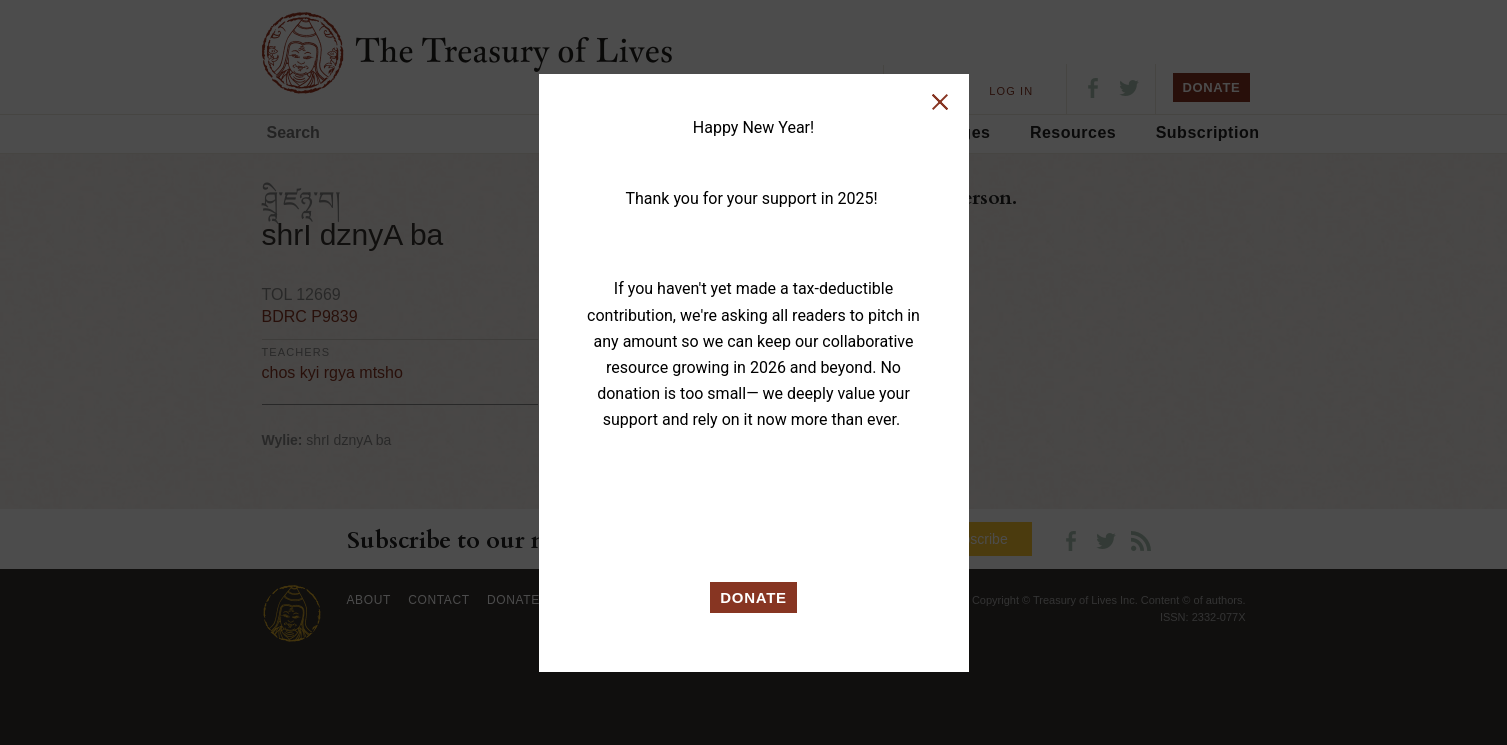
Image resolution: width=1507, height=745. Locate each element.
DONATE (753, 597)
